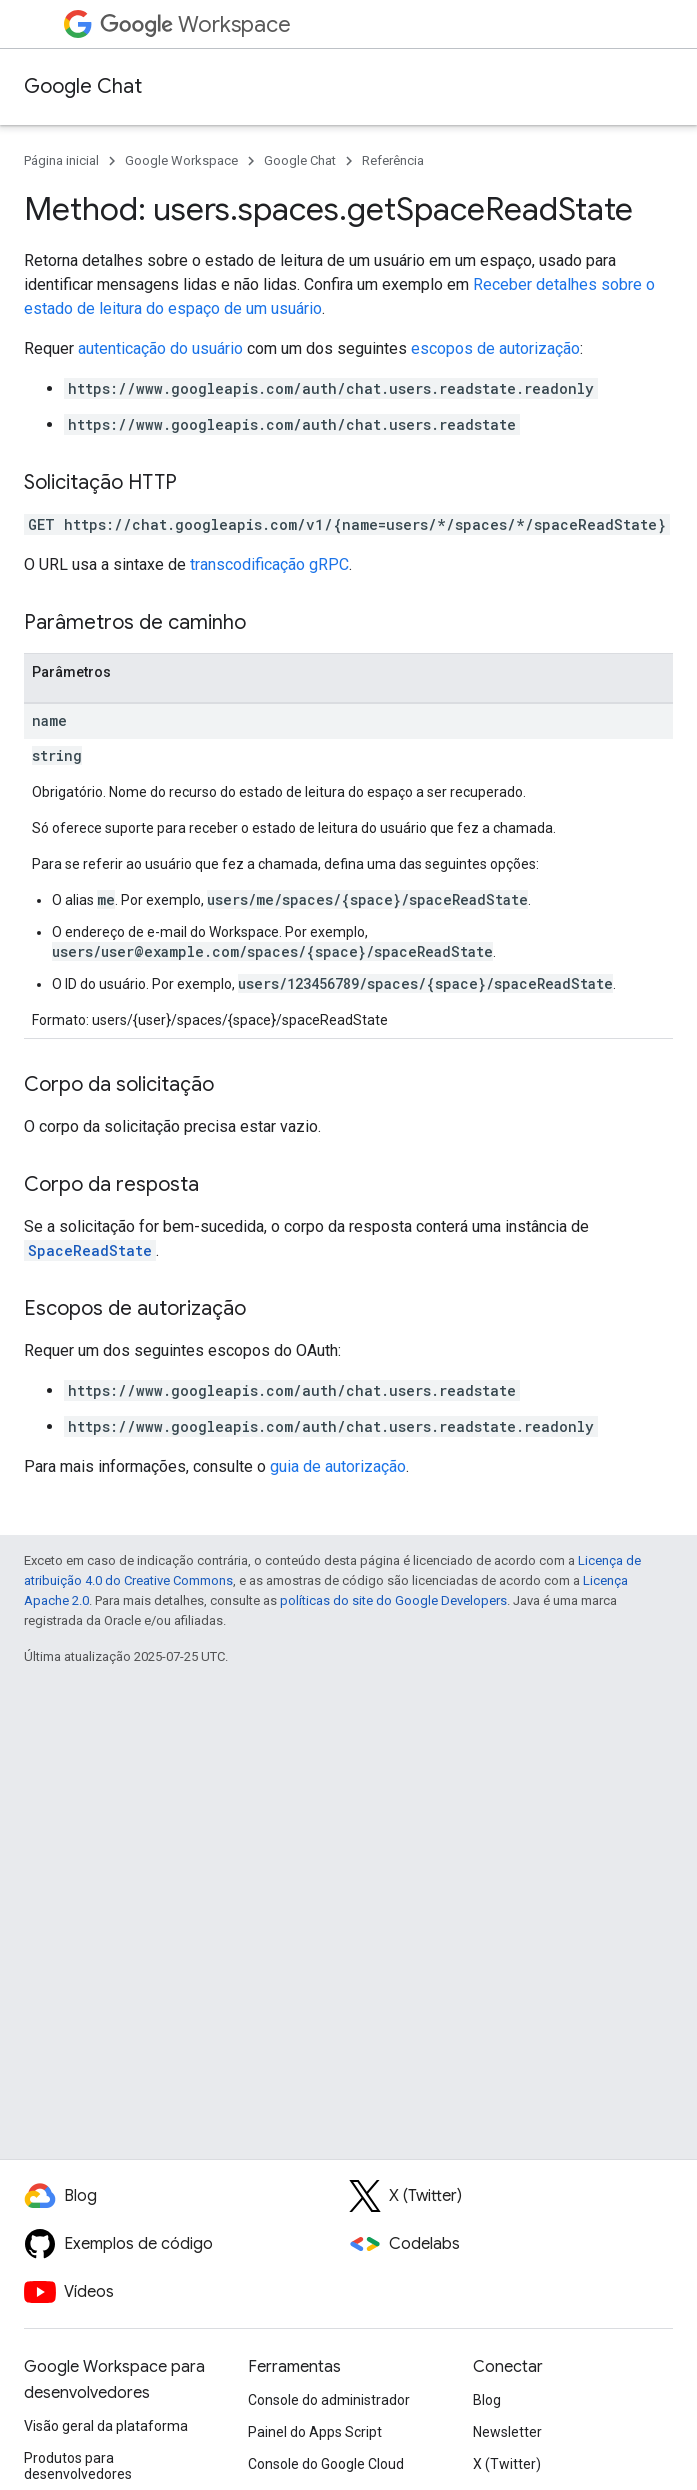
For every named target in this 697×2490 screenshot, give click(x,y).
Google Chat (83, 86)
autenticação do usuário (160, 348)
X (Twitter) (507, 2464)
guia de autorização (338, 1466)
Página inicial (61, 160)
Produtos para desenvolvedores (78, 2466)
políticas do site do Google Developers (393, 1600)
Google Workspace (181, 160)
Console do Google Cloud (326, 2464)
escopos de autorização (495, 348)
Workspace (195, 24)
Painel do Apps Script (315, 2432)
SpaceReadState (90, 1250)
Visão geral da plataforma (106, 2426)
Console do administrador (329, 2400)
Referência (393, 160)
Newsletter (507, 2432)
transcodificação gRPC (269, 564)
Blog (487, 2400)
